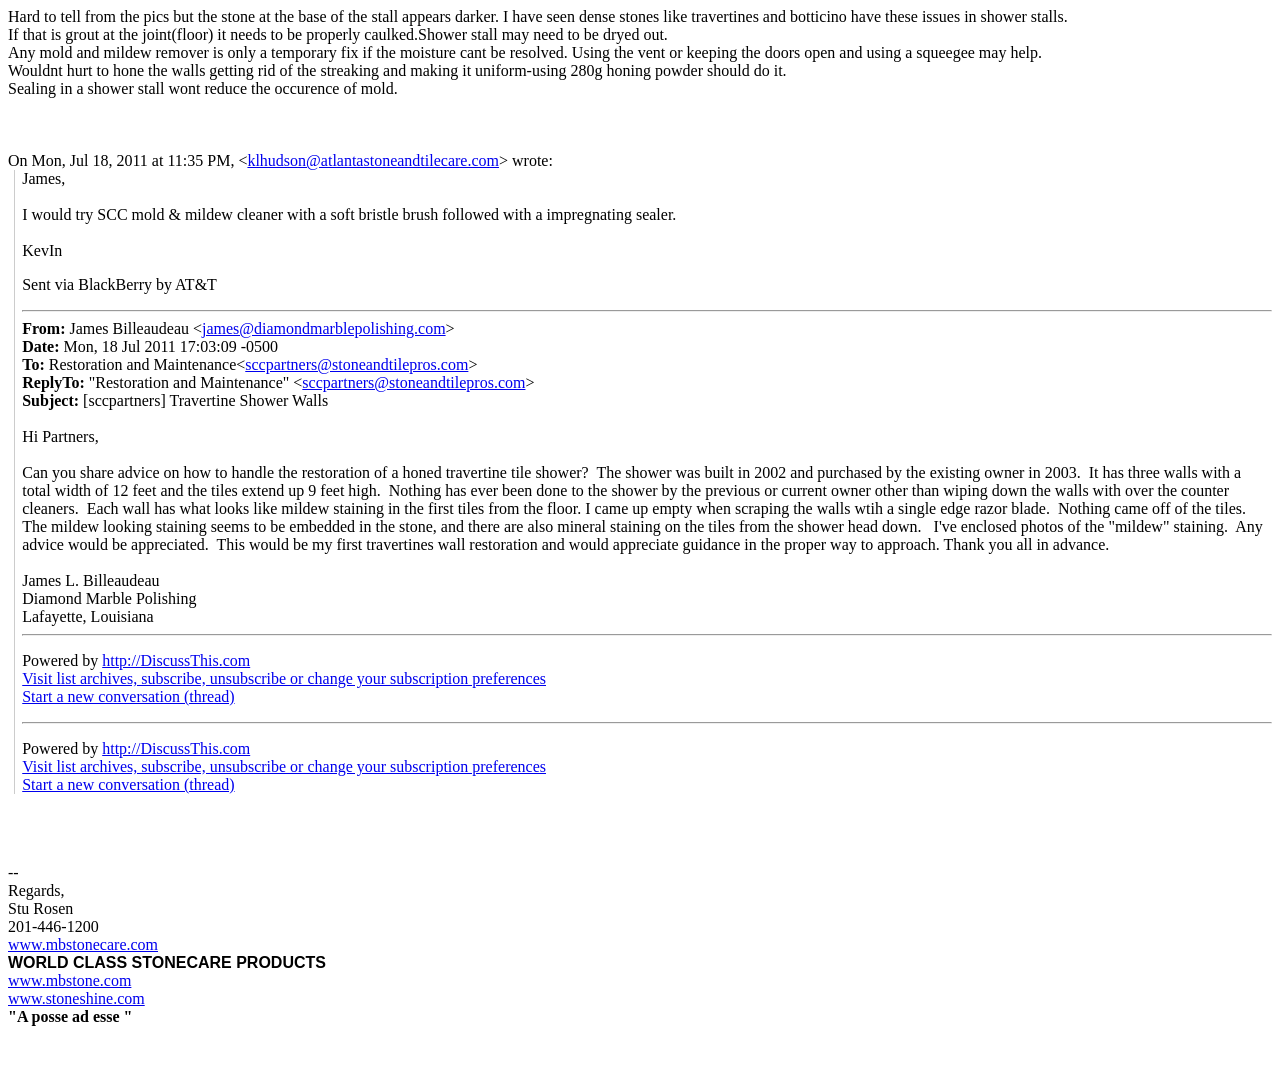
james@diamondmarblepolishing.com (324, 328)
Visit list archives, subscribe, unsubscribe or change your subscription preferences (284, 678)
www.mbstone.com (69, 980)
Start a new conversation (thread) (128, 696)
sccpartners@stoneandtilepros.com (356, 364)
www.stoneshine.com (76, 998)
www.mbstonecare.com (83, 944)
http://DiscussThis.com (176, 660)
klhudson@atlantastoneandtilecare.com (373, 160)
